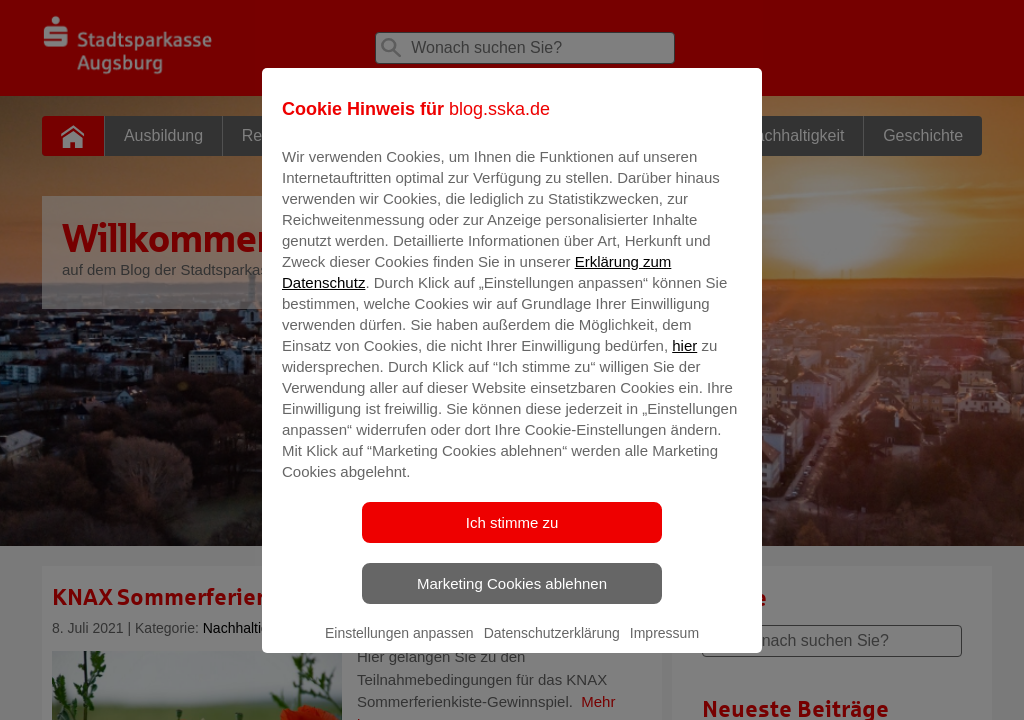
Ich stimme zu (512, 536)
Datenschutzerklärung (552, 647)
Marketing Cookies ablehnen (512, 597)
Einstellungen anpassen (399, 647)
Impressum (664, 647)
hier (684, 359)
